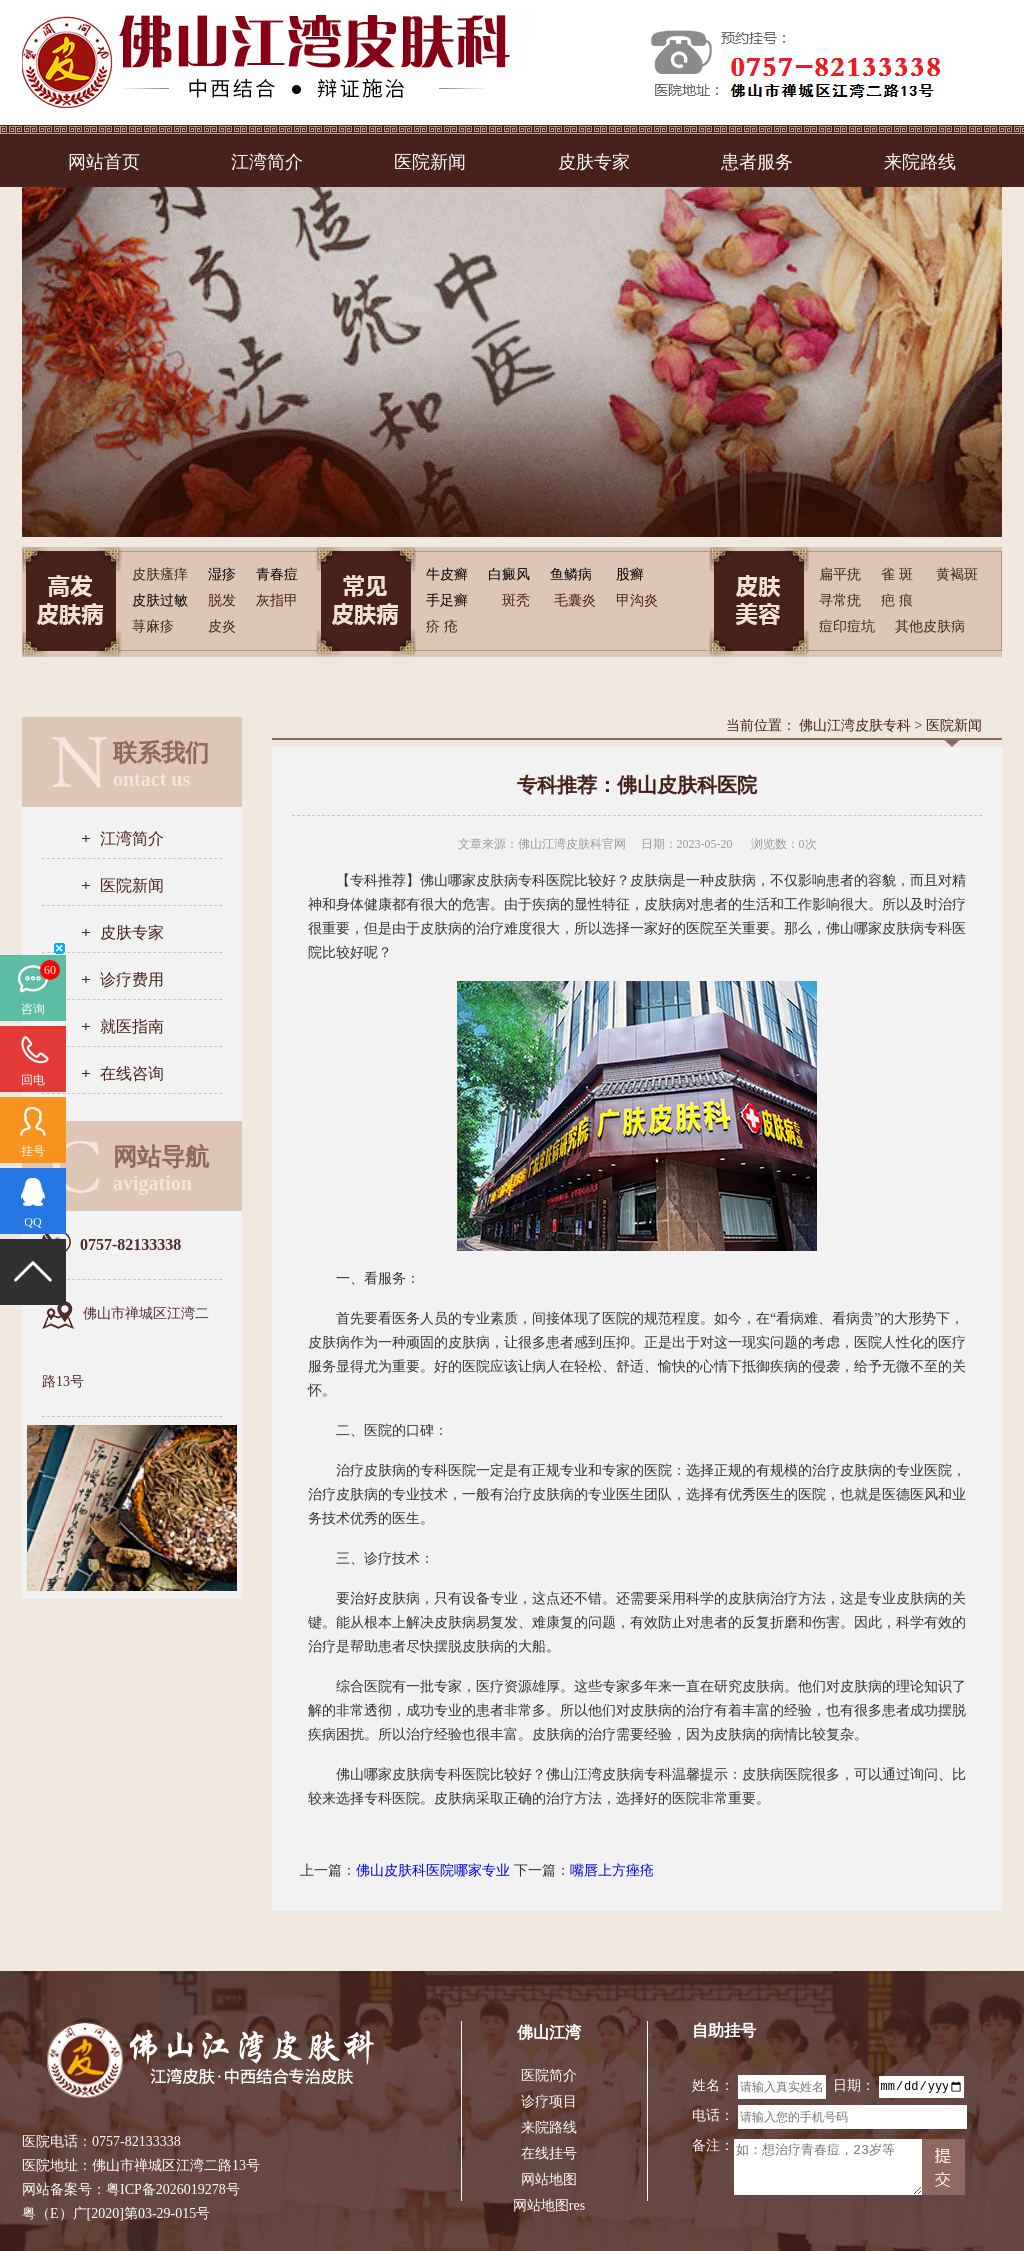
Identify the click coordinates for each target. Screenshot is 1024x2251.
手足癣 (447, 600)
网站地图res (549, 2205)
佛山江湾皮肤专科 (855, 725)
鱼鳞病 (571, 574)
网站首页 (104, 162)
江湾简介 (267, 162)
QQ (32, 1222)
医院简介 (549, 2075)
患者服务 (757, 162)
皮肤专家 (594, 162)
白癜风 (509, 574)
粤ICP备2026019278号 (173, 2189)
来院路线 (920, 162)
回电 (33, 1080)
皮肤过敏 (160, 600)
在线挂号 (549, 2153)
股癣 (630, 574)
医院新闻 (430, 162)
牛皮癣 (447, 574)
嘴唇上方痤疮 (612, 1870)
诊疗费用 (132, 979)
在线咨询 (132, 1073)
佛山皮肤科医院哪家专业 (433, 1870)
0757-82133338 (136, 2141)
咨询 (33, 1009)
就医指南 (132, 1026)
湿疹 (222, 574)
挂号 (33, 1151)
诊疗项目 (549, 2101)
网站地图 (549, 2179)
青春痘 (277, 574)
